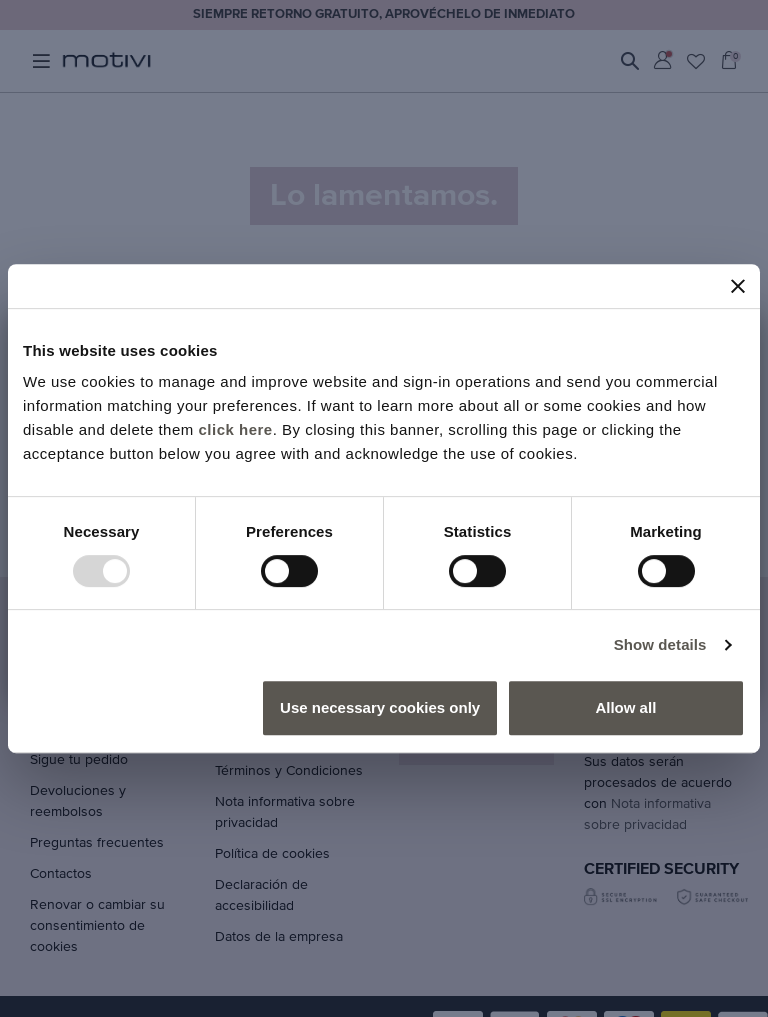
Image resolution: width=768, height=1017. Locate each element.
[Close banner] (738, 286)
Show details (660, 644)
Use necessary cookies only (380, 707)
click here (235, 429)
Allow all (625, 707)
